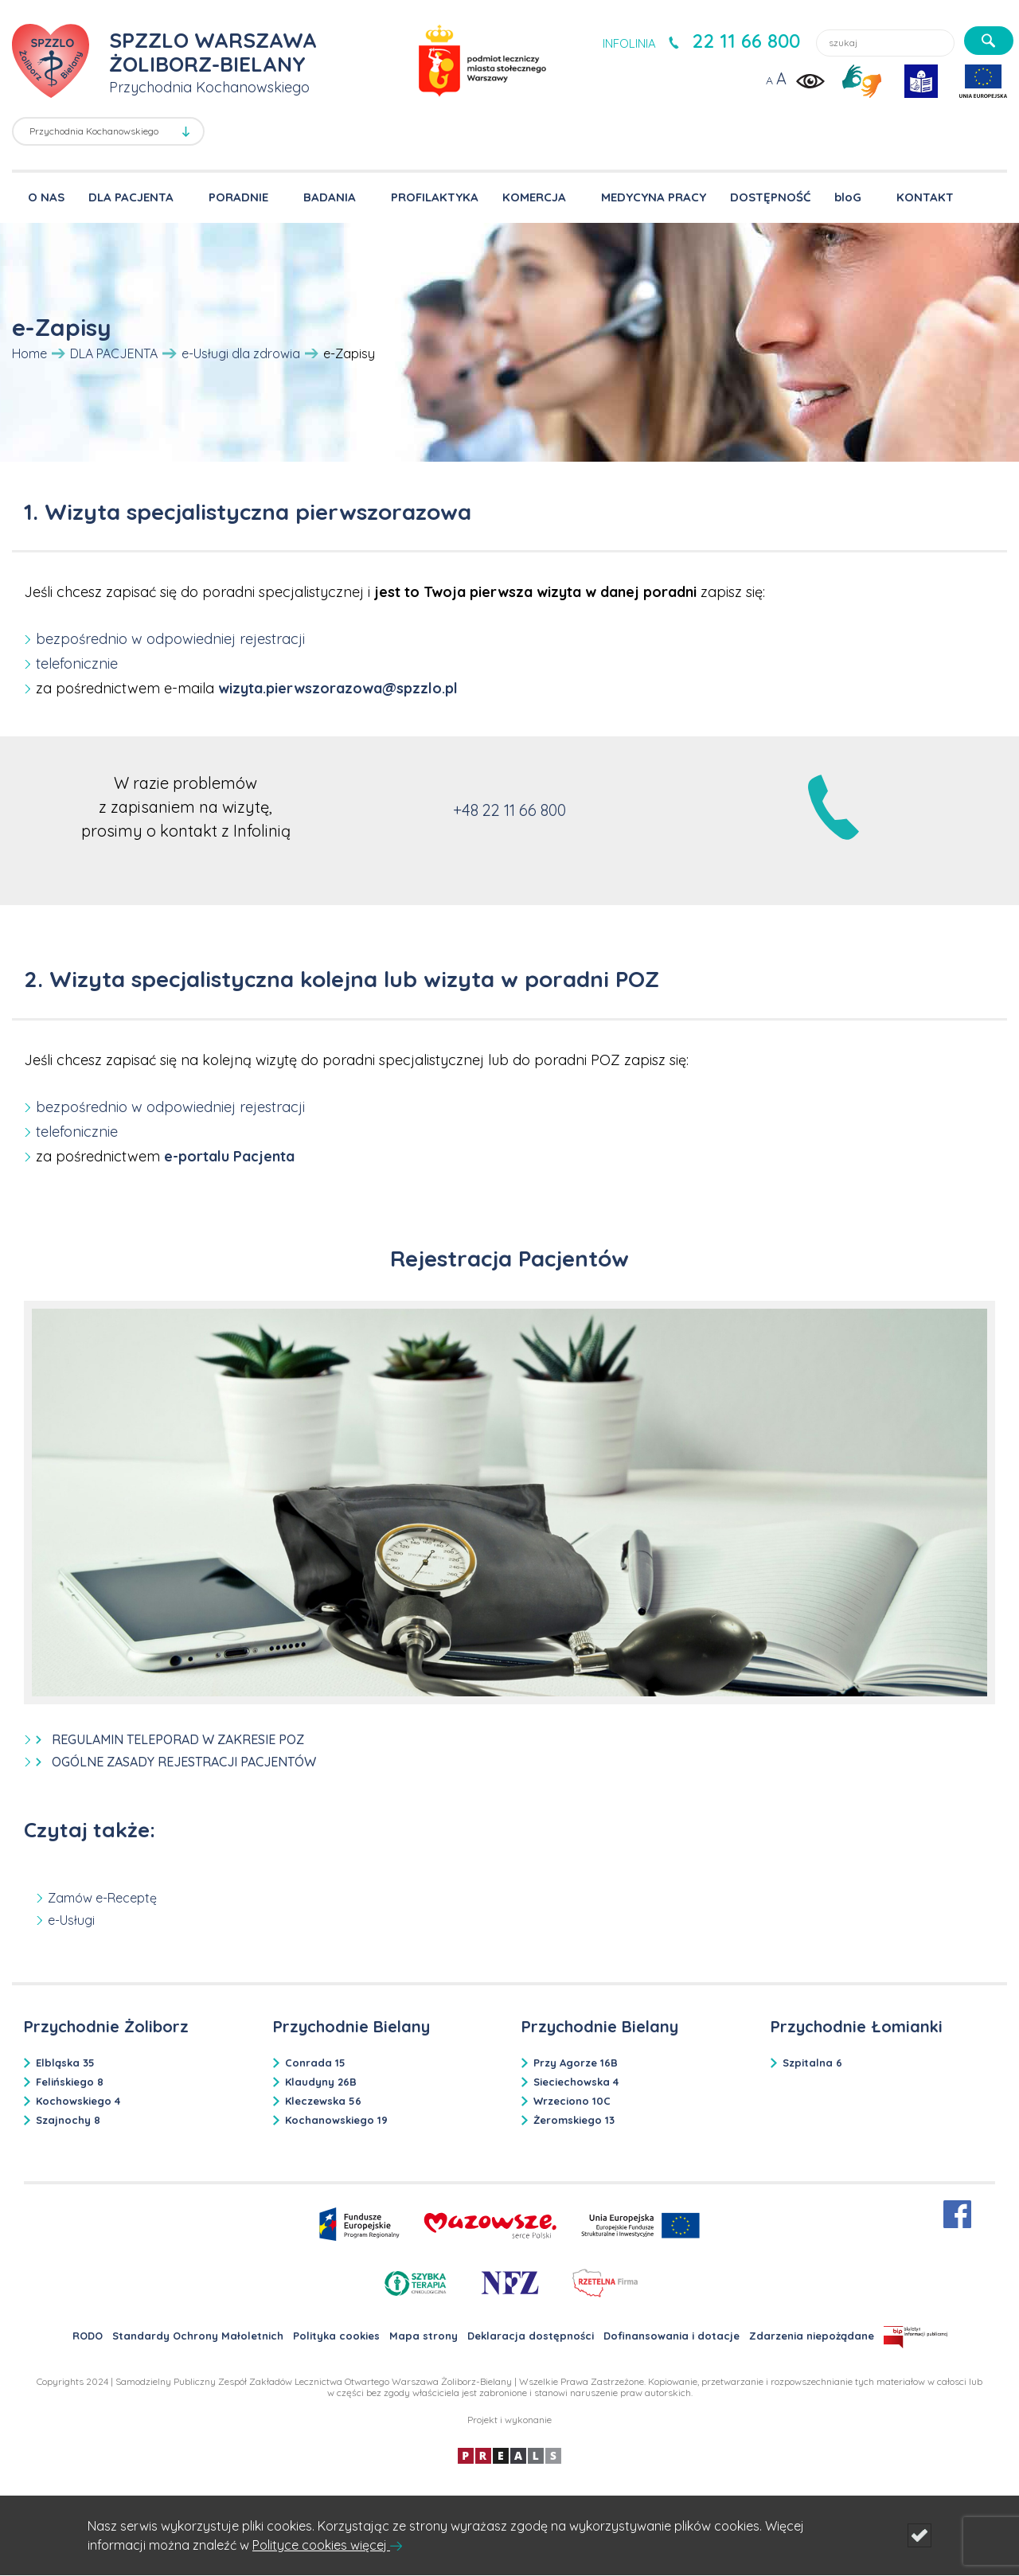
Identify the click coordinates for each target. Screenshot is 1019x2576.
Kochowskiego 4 (78, 2100)
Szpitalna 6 (812, 2062)
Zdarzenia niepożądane (811, 2335)
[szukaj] (988, 40)
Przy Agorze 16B (575, 2062)
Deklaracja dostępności (530, 2335)
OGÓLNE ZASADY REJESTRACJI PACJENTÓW (184, 1762)
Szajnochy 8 (68, 2119)
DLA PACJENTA (131, 197)
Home (29, 353)
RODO (87, 2335)
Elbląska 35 (65, 2062)
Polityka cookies (336, 2335)
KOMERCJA (534, 197)
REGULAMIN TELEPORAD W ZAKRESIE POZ (178, 1739)
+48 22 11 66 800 (509, 810)
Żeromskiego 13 (574, 2119)
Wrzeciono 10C (572, 2100)
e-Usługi (71, 1920)
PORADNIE (238, 197)
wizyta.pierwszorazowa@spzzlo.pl (338, 688)
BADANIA (329, 197)
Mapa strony (423, 2335)
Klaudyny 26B (321, 2081)
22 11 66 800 (746, 41)
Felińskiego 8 (69, 2081)
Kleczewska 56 (323, 2100)
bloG (847, 197)
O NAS (46, 197)
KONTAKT (925, 197)
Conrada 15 (315, 2062)
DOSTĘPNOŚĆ (770, 197)
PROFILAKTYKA (434, 197)
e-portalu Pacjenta (229, 1156)
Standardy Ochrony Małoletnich (197, 2335)
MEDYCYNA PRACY (653, 197)
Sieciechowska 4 (576, 2081)
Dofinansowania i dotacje (671, 2335)
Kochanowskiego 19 (336, 2119)
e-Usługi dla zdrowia (241, 353)
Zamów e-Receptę (102, 1898)
